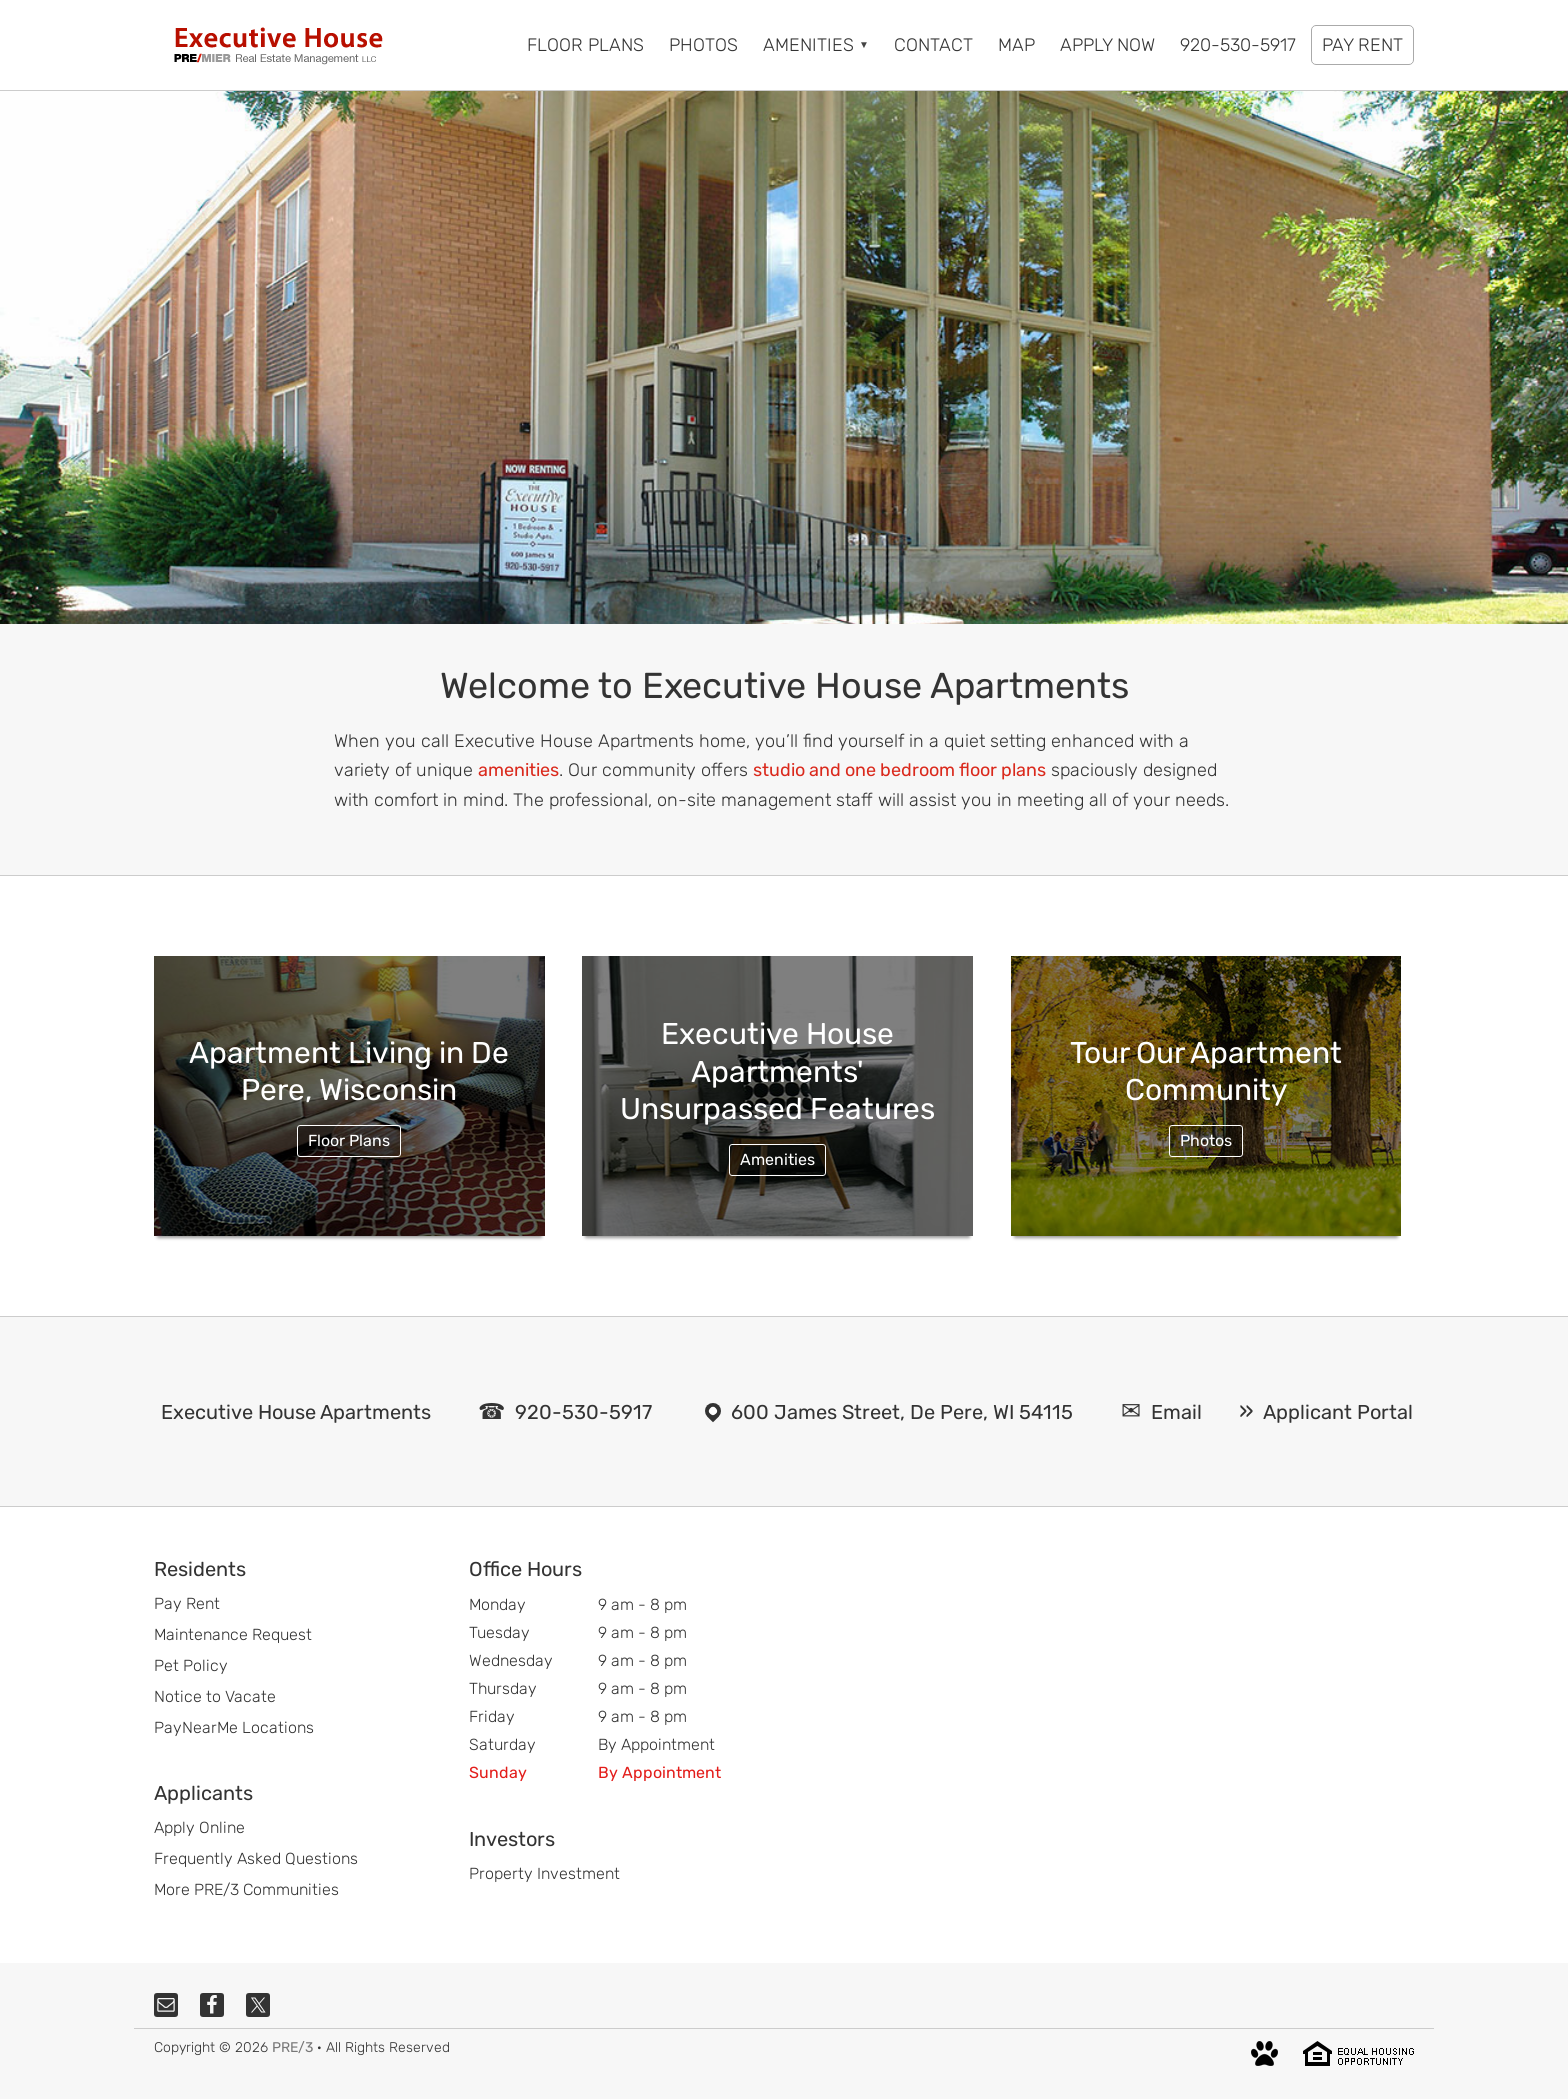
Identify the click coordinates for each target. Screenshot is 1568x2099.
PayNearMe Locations (234, 1727)
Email (1176, 1412)
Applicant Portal (1338, 1412)
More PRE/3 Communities (246, 1889)
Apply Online (199, 1827)
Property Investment (544, 1873)
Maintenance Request (233, 1634)
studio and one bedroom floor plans (899, 770)
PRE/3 (292, 2047)
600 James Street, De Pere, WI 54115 (902, 1412)
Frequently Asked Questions (256, 1858)
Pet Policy (191, 1665)
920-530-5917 (583, 1412)
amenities (518, 770)
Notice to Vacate (215, 1696)
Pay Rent (187, 1603)
